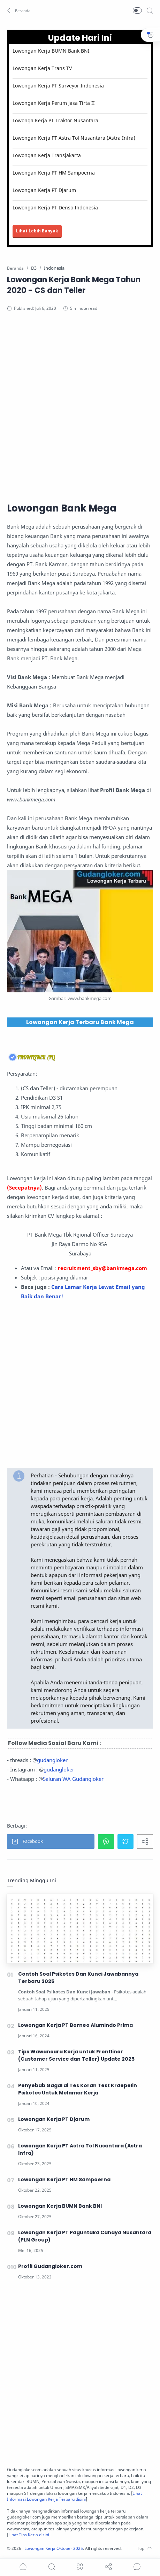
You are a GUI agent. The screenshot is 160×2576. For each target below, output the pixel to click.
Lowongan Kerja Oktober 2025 (53, 2548)
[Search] (149, 10)
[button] (19, 10)
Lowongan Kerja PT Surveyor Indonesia (58, 85)
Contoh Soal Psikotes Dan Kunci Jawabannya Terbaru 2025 (78, 1977)
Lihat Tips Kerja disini (28, 2535)
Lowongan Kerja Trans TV (42, 68)
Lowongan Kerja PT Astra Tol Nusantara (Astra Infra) (74, 137)
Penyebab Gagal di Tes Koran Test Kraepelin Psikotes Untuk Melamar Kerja (77, 2089)
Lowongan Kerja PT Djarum (44, 190)
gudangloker (52, 1759)
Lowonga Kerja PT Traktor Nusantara (55, 120)
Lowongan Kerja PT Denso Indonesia (55, 207)
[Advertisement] (80, 406)
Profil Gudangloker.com (50, 2266)
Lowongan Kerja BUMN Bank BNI (51, 50)
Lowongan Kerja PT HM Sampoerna (54, 172)
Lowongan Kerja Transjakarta (47, 155)
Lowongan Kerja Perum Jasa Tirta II (54, 103)
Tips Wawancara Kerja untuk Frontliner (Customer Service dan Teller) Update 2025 (76, 2055)
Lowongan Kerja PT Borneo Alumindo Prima (75, 2025)
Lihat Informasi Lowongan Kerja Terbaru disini (74, 2496)
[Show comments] (137, 2566)
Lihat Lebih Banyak (37, 231)
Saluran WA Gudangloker (73, 1778)
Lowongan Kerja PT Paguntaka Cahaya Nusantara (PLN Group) (84, 2236)
